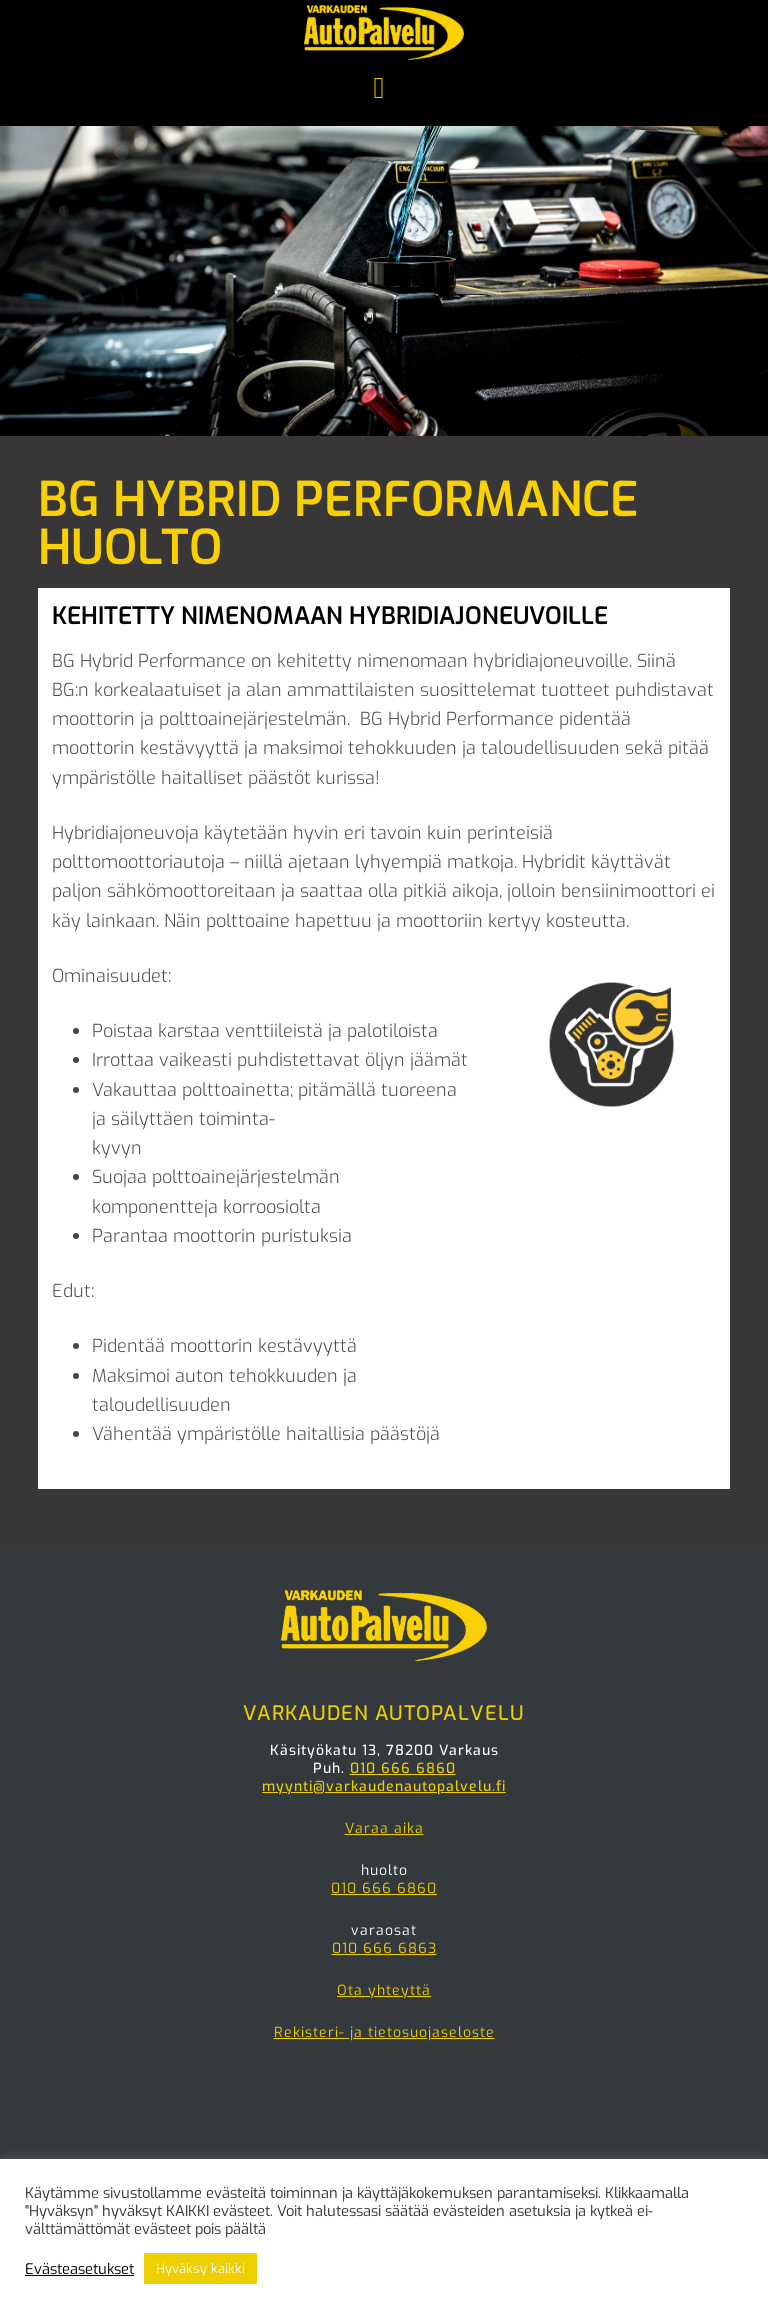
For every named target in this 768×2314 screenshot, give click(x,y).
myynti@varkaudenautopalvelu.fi (384, 1786)
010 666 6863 (384, 1948)
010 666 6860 (403, 1768)
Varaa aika (384, 1828)
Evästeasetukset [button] (79, 2269)
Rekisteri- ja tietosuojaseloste (384, 2032)
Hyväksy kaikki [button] (200, 2268)
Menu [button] (384, 90)
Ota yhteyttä (384, 1990)
